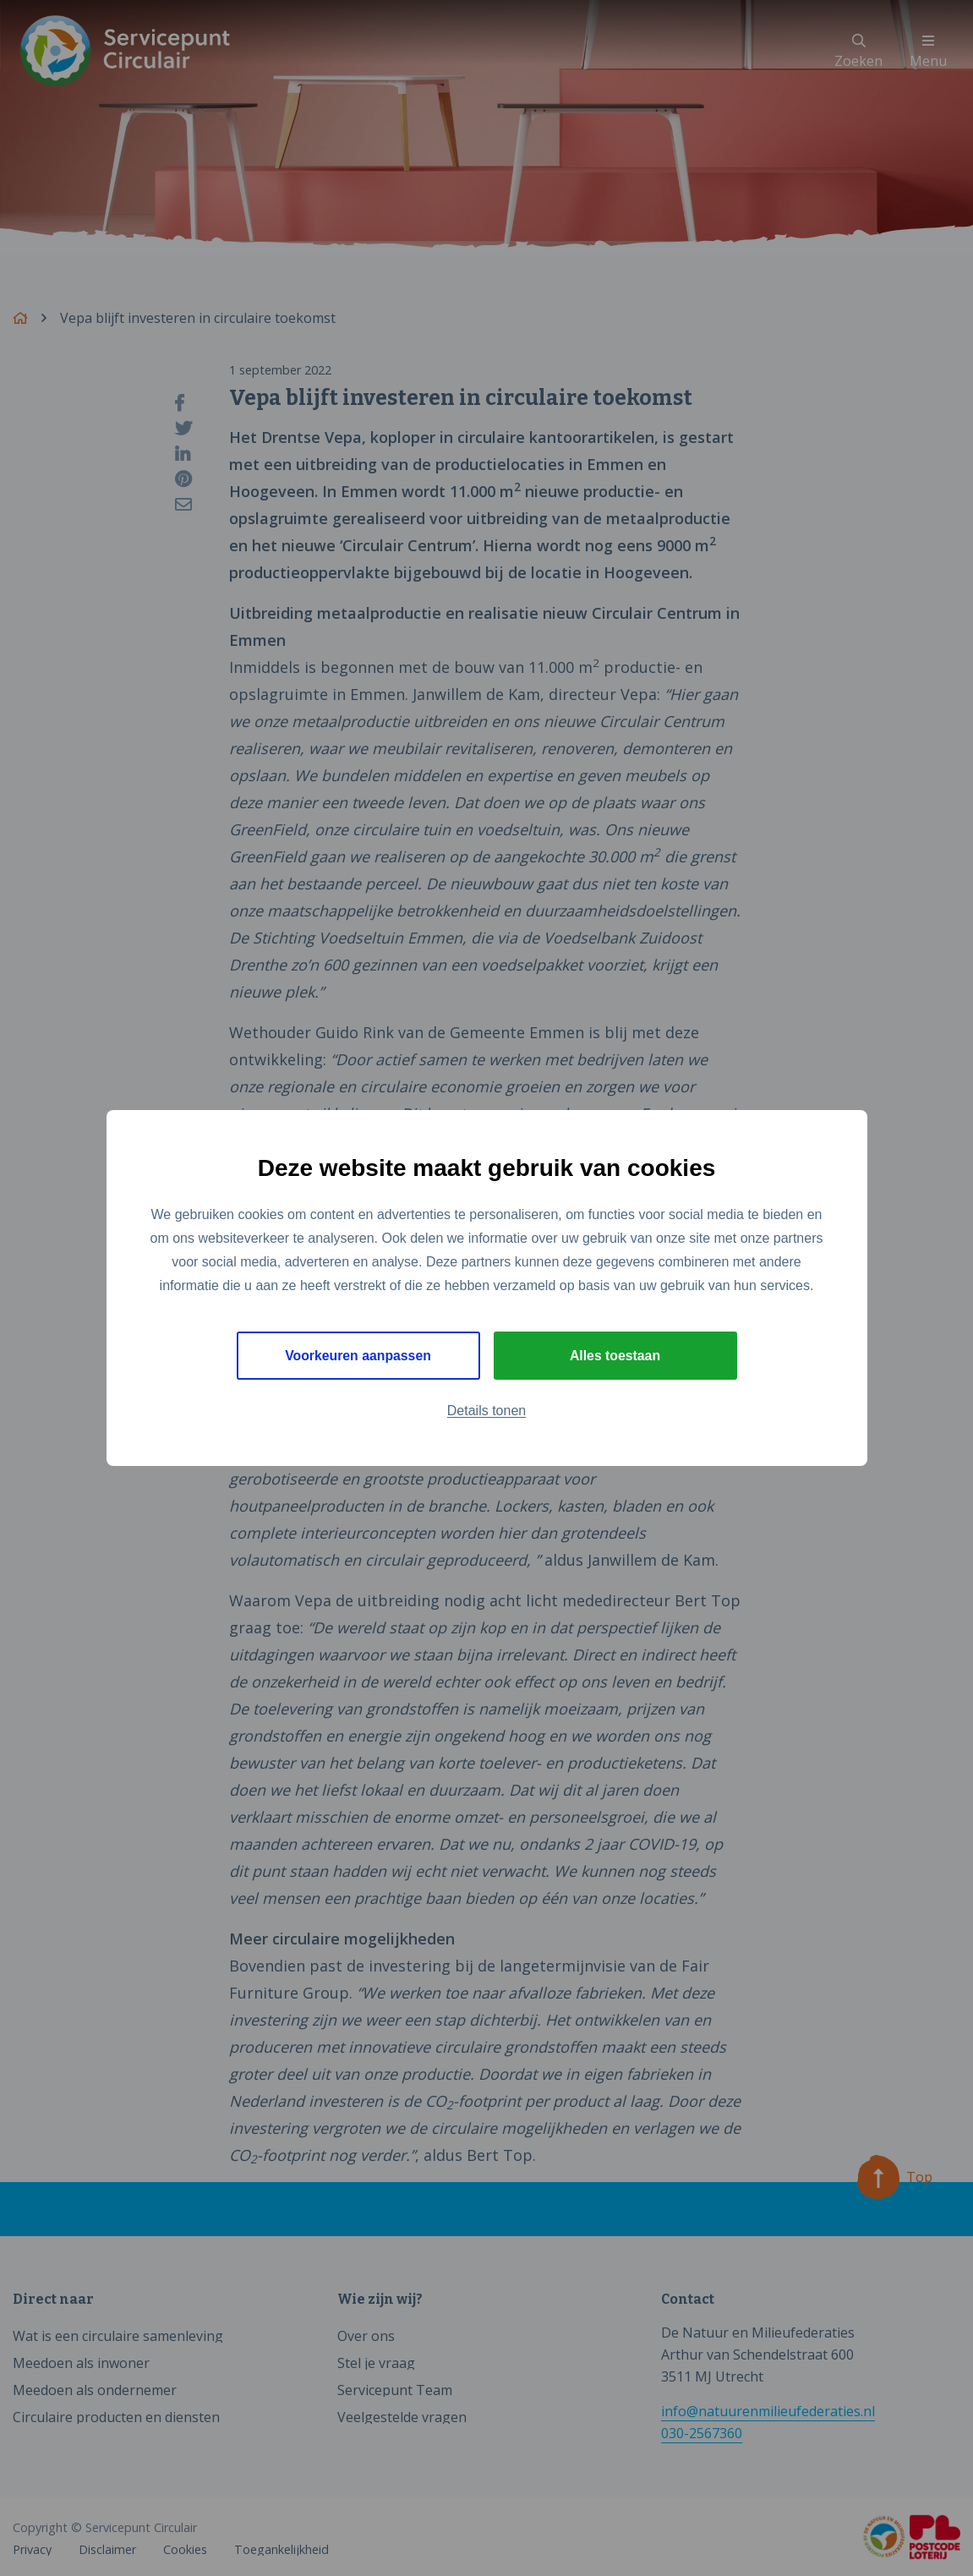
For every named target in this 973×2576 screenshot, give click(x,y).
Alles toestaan (614, 1355)
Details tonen (486, 1411)
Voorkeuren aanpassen (358, 1355)
